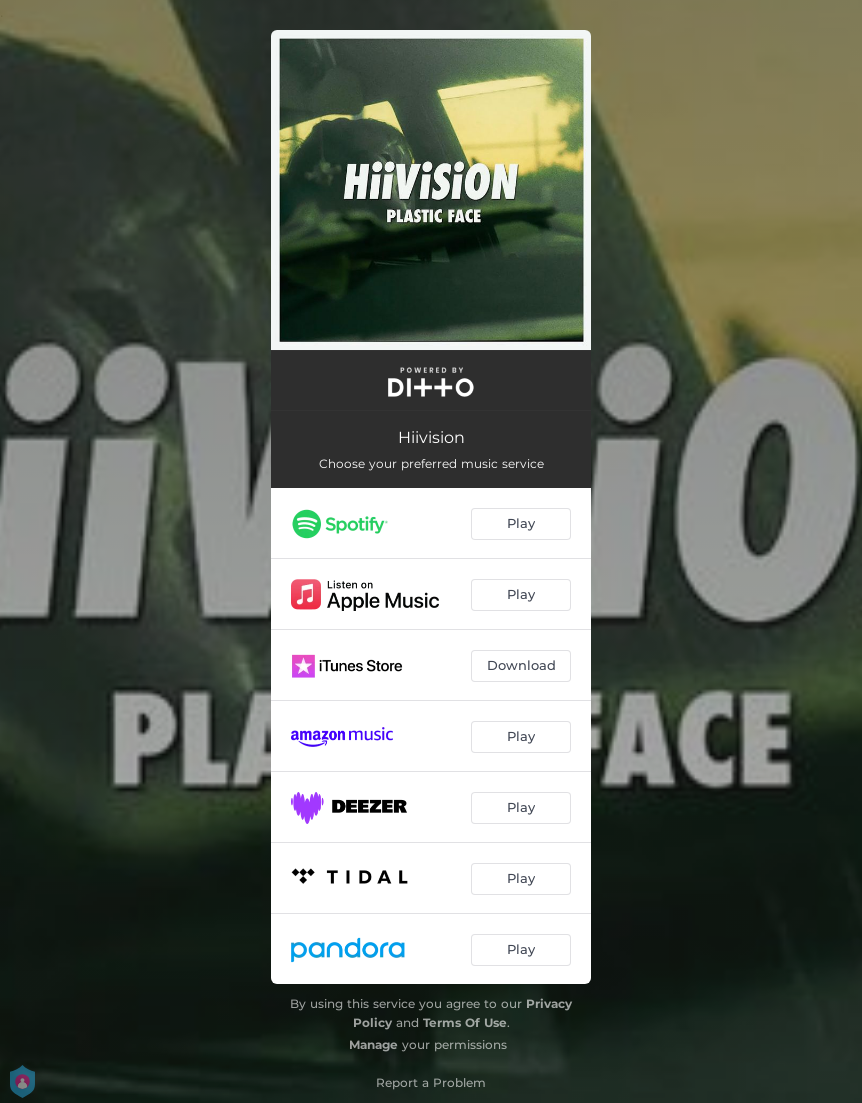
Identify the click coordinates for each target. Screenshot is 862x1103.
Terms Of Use (465, 1022)
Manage (373, 1044)
